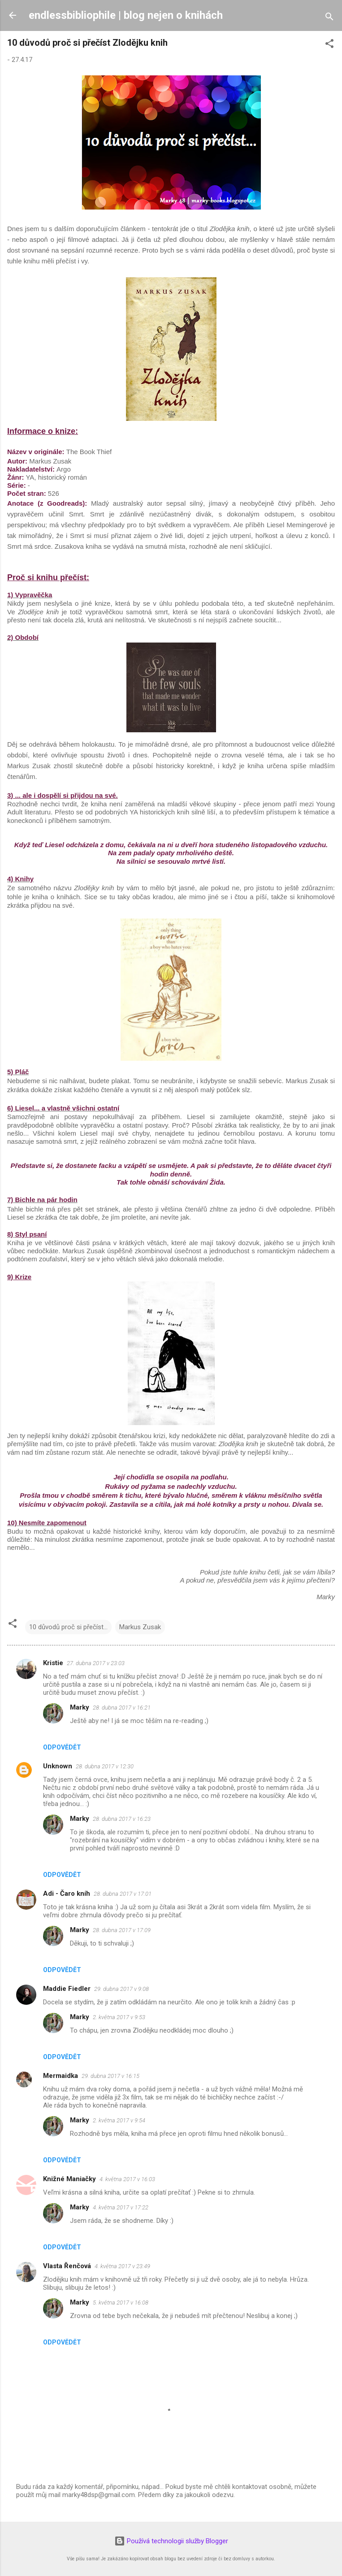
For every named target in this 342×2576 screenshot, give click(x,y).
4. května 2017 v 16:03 (127, 2179)
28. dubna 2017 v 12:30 (105, 1766)
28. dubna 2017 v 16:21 (122, 1707)
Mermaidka (60, 2076)
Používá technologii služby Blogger (171, 2541)
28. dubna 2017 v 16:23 (122, 1818)
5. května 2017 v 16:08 (120, 2302)
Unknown (57, 1766)
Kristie (53, 1663)
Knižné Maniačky (69, 2179)
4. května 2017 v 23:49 (122, 2266)
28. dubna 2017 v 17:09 (122, 1930)
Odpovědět (62, 1747)
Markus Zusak (140, 1627)
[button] (329, 45)
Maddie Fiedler (67, 1989)
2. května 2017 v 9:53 (119, 2017)
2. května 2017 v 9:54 (119, 2120)
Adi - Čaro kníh (66, 1893)
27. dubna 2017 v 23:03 (96, 1663)
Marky (79, 1707)
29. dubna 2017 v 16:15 (110, 2076)
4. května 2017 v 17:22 (120, 2207)
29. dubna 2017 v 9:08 (121, 1989)
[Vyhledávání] (329, 18)
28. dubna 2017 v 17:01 (123, 1893)
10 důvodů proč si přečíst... (68, 1627)
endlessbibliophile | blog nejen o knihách (126, 15)
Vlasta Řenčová (67, 2266)
